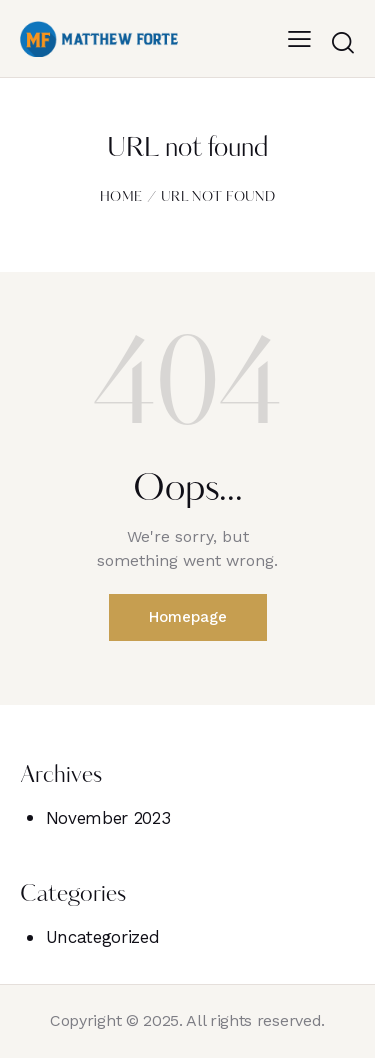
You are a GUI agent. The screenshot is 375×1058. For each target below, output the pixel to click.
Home (121, 197)
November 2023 (108, 818)
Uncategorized (103, 937)
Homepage (188, 617)
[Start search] (342, 42)
